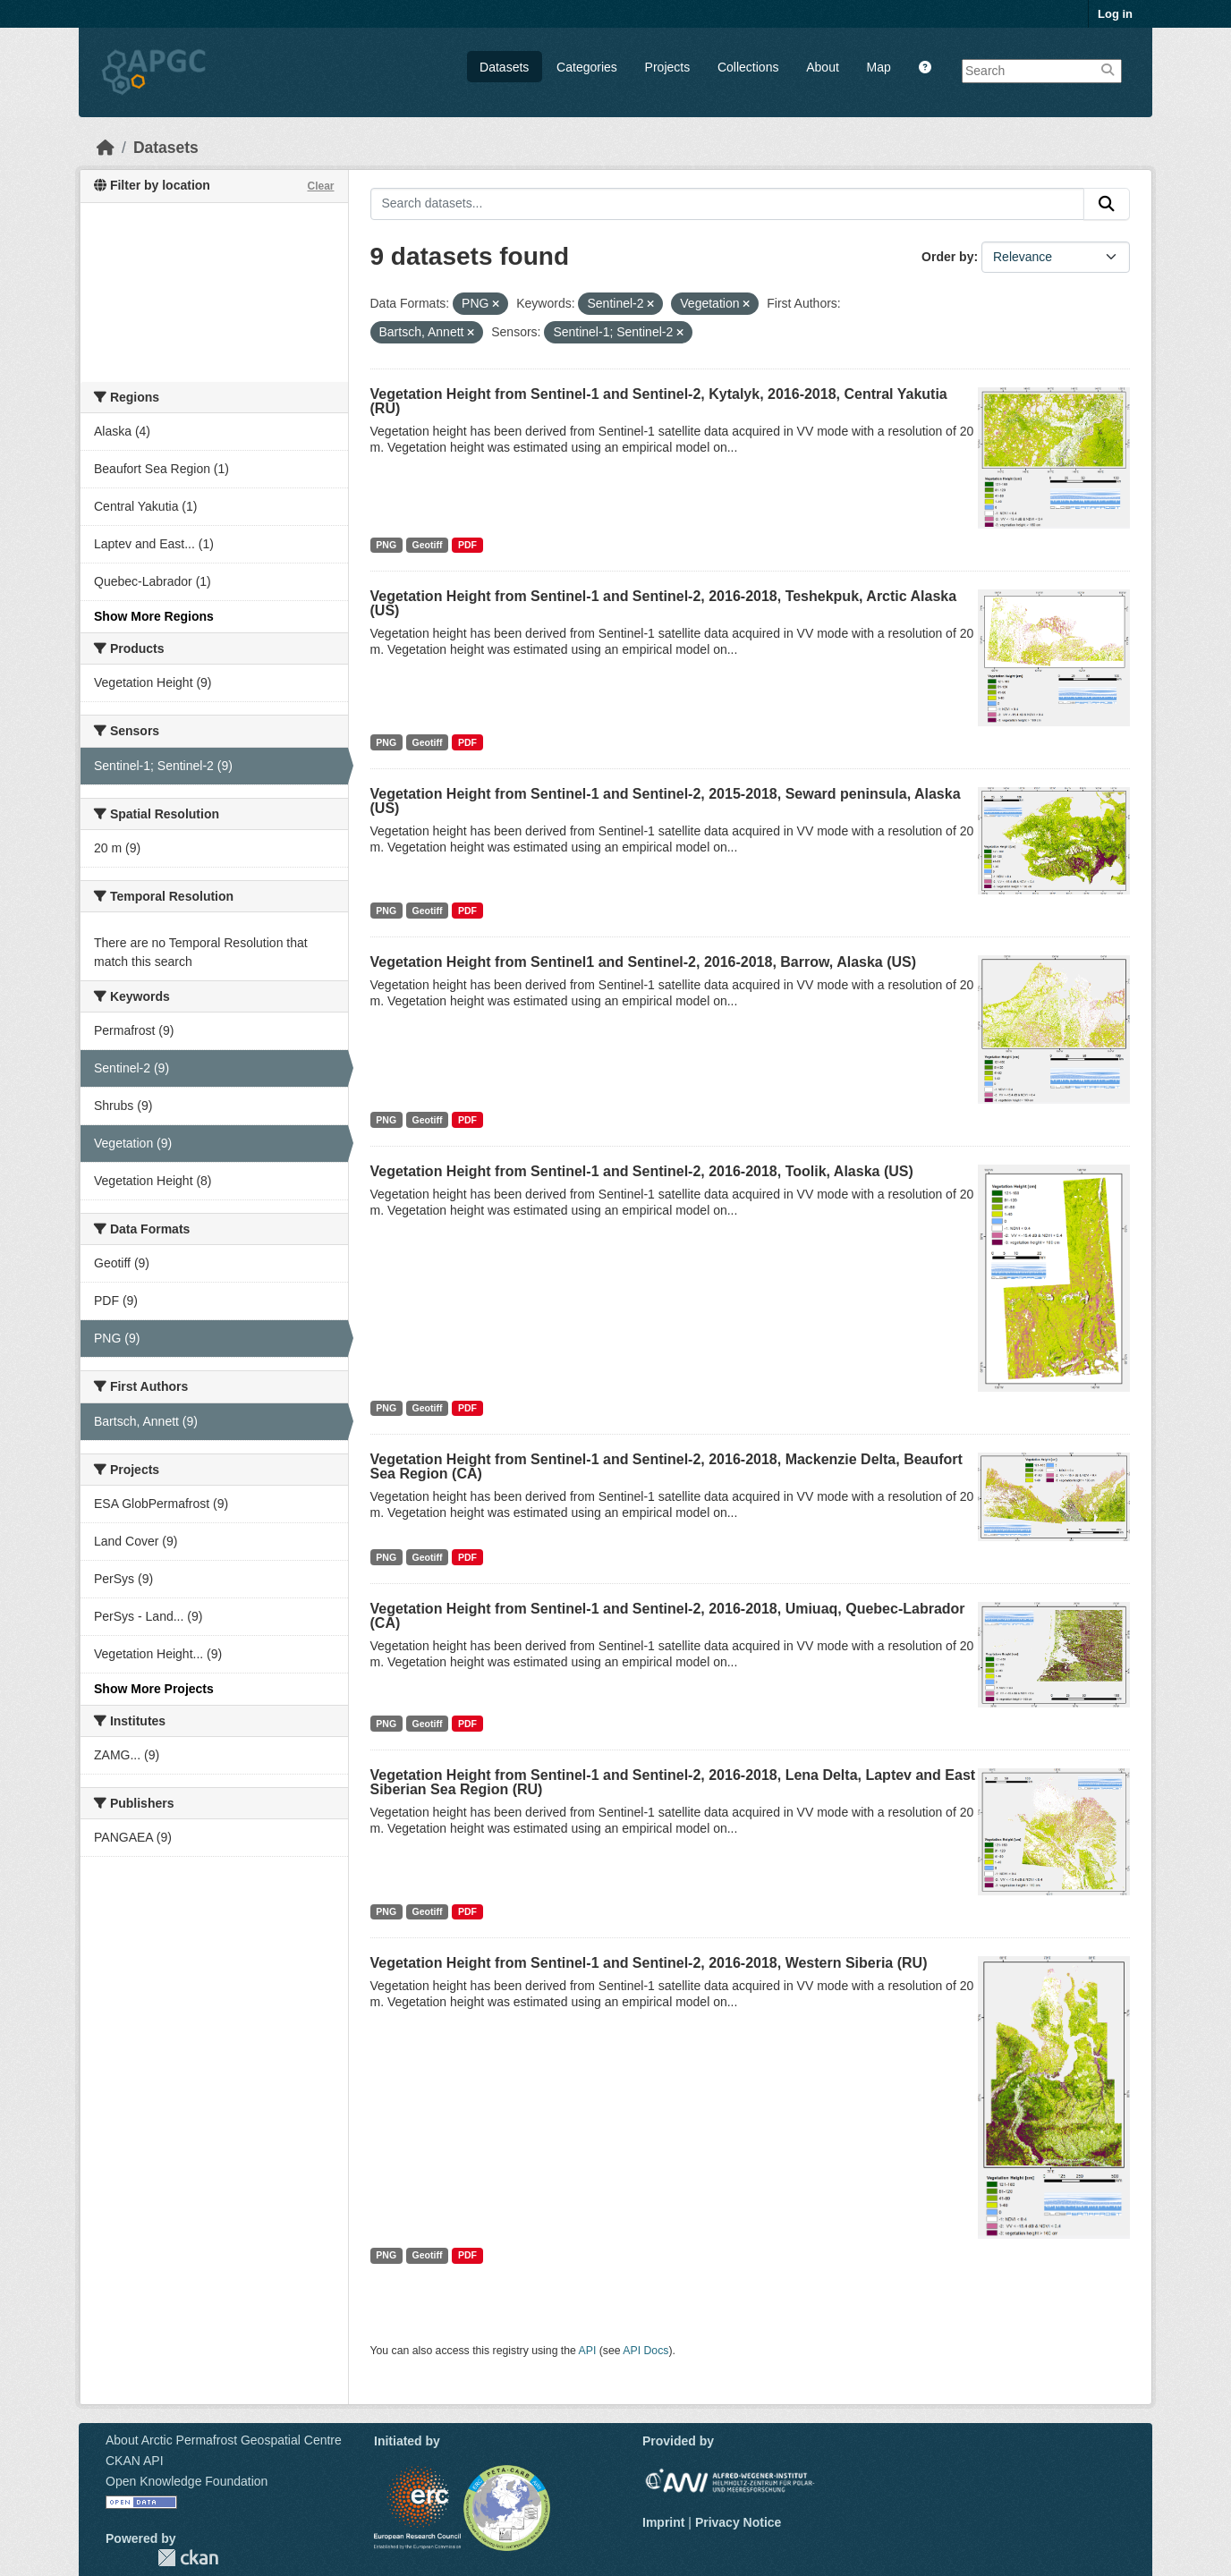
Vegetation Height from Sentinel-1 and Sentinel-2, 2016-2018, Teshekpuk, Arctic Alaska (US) (663, 603)
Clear (320, 186)
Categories (586, 67)
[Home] (106, 148)
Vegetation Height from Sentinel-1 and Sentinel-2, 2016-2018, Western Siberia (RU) (649, 1962)
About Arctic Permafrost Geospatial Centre (224, 2440)
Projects (668, 67)
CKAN (187, 2557)
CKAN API (135, 2460)
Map (879, 67)
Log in (1115, 14)
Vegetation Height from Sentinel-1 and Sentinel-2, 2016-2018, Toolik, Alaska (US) (641, 1171)
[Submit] (1106, 204)
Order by (947, 257)
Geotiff (427, 544)
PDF (467, 544)
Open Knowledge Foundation (186, 2481)
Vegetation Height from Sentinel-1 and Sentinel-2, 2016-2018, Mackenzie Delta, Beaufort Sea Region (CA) (666, 1466)
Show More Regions (154, 616)
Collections (747, 67)
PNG (386, 544)
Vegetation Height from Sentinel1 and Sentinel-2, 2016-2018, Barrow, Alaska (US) (643, 962)
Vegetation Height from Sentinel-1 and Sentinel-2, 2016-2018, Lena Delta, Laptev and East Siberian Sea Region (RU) (673, 1782)
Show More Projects (154, 1689)
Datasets (504, 67)
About (822, 67)
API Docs (645, 2350)
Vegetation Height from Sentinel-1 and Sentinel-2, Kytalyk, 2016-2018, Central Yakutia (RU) (658, 401)
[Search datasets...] (727, 204)
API (588, 2350)
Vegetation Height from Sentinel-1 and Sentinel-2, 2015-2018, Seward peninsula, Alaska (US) (665, 801)
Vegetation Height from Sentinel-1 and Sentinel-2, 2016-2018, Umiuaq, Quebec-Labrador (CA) (667, 1616)
